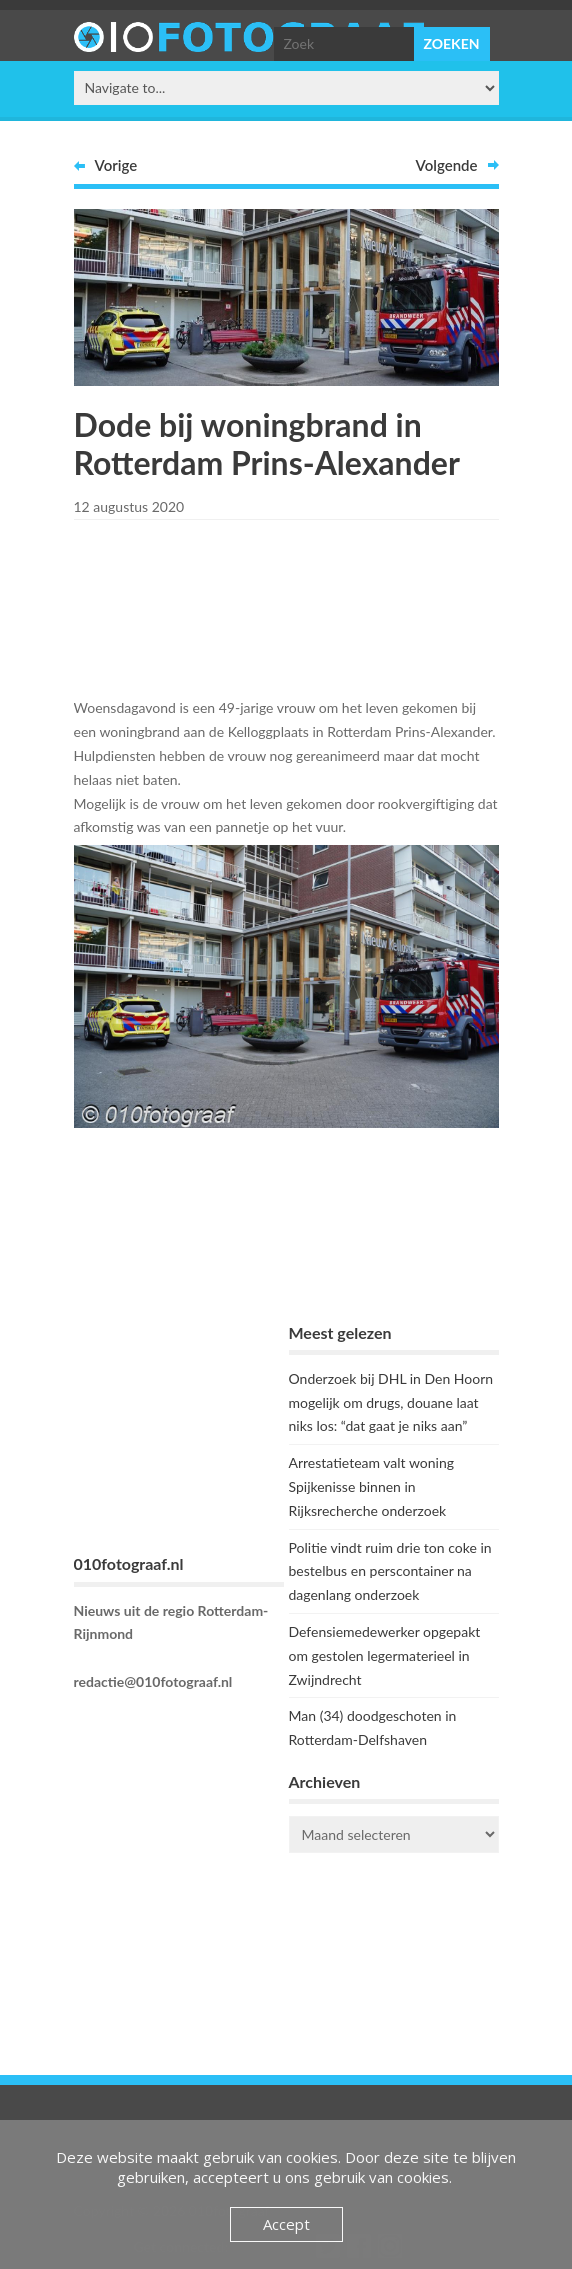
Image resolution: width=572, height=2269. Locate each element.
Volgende (447, 165)
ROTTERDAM (394, 1948)
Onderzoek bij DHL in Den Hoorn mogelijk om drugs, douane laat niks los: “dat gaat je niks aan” (391, 1402)
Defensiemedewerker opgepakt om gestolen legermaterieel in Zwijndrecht (385, 1655)
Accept (286, 2224)
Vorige (116, 165)
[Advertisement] (286, 605)
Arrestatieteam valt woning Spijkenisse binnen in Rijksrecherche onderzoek (372, 1486)
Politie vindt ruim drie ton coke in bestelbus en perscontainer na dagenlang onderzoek (390, 1571)
